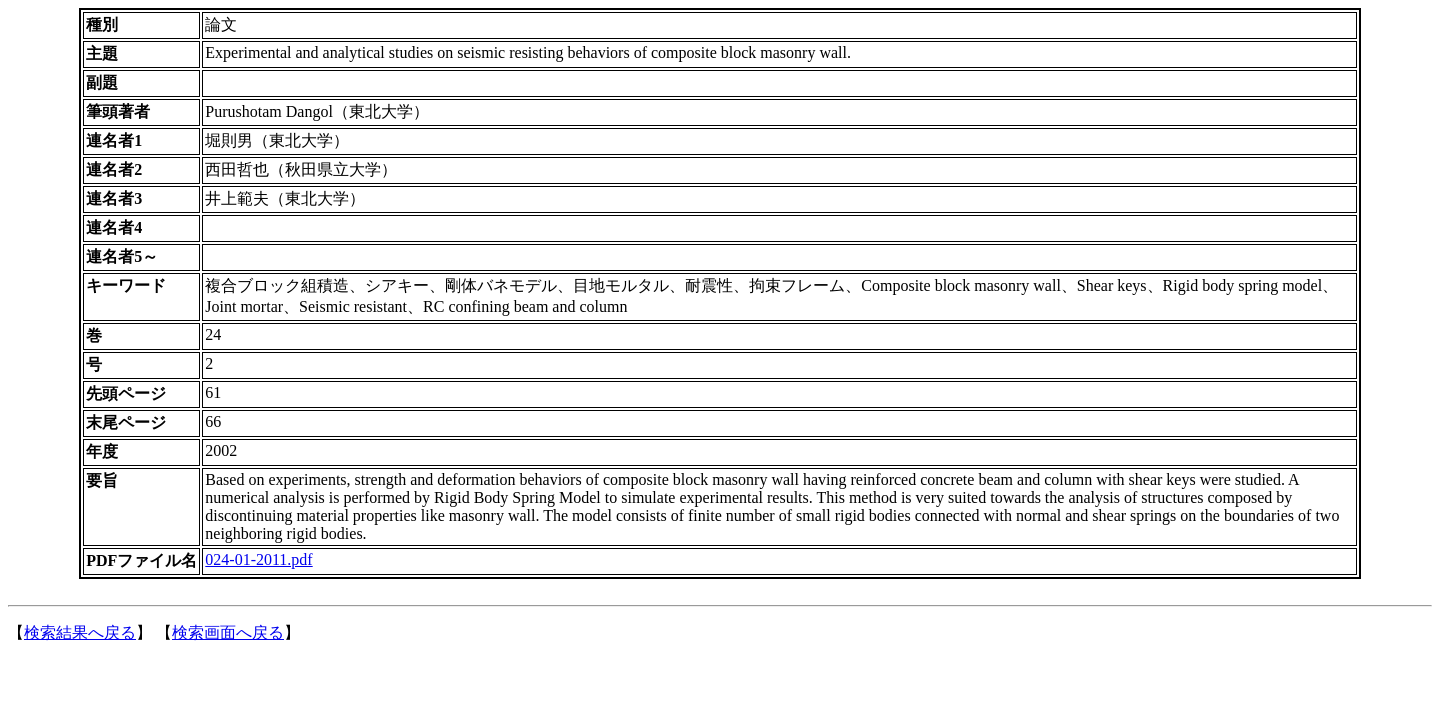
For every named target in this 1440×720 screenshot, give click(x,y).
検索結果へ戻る (80, 632)
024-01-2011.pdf (258, 559)
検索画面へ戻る (228, 632)
